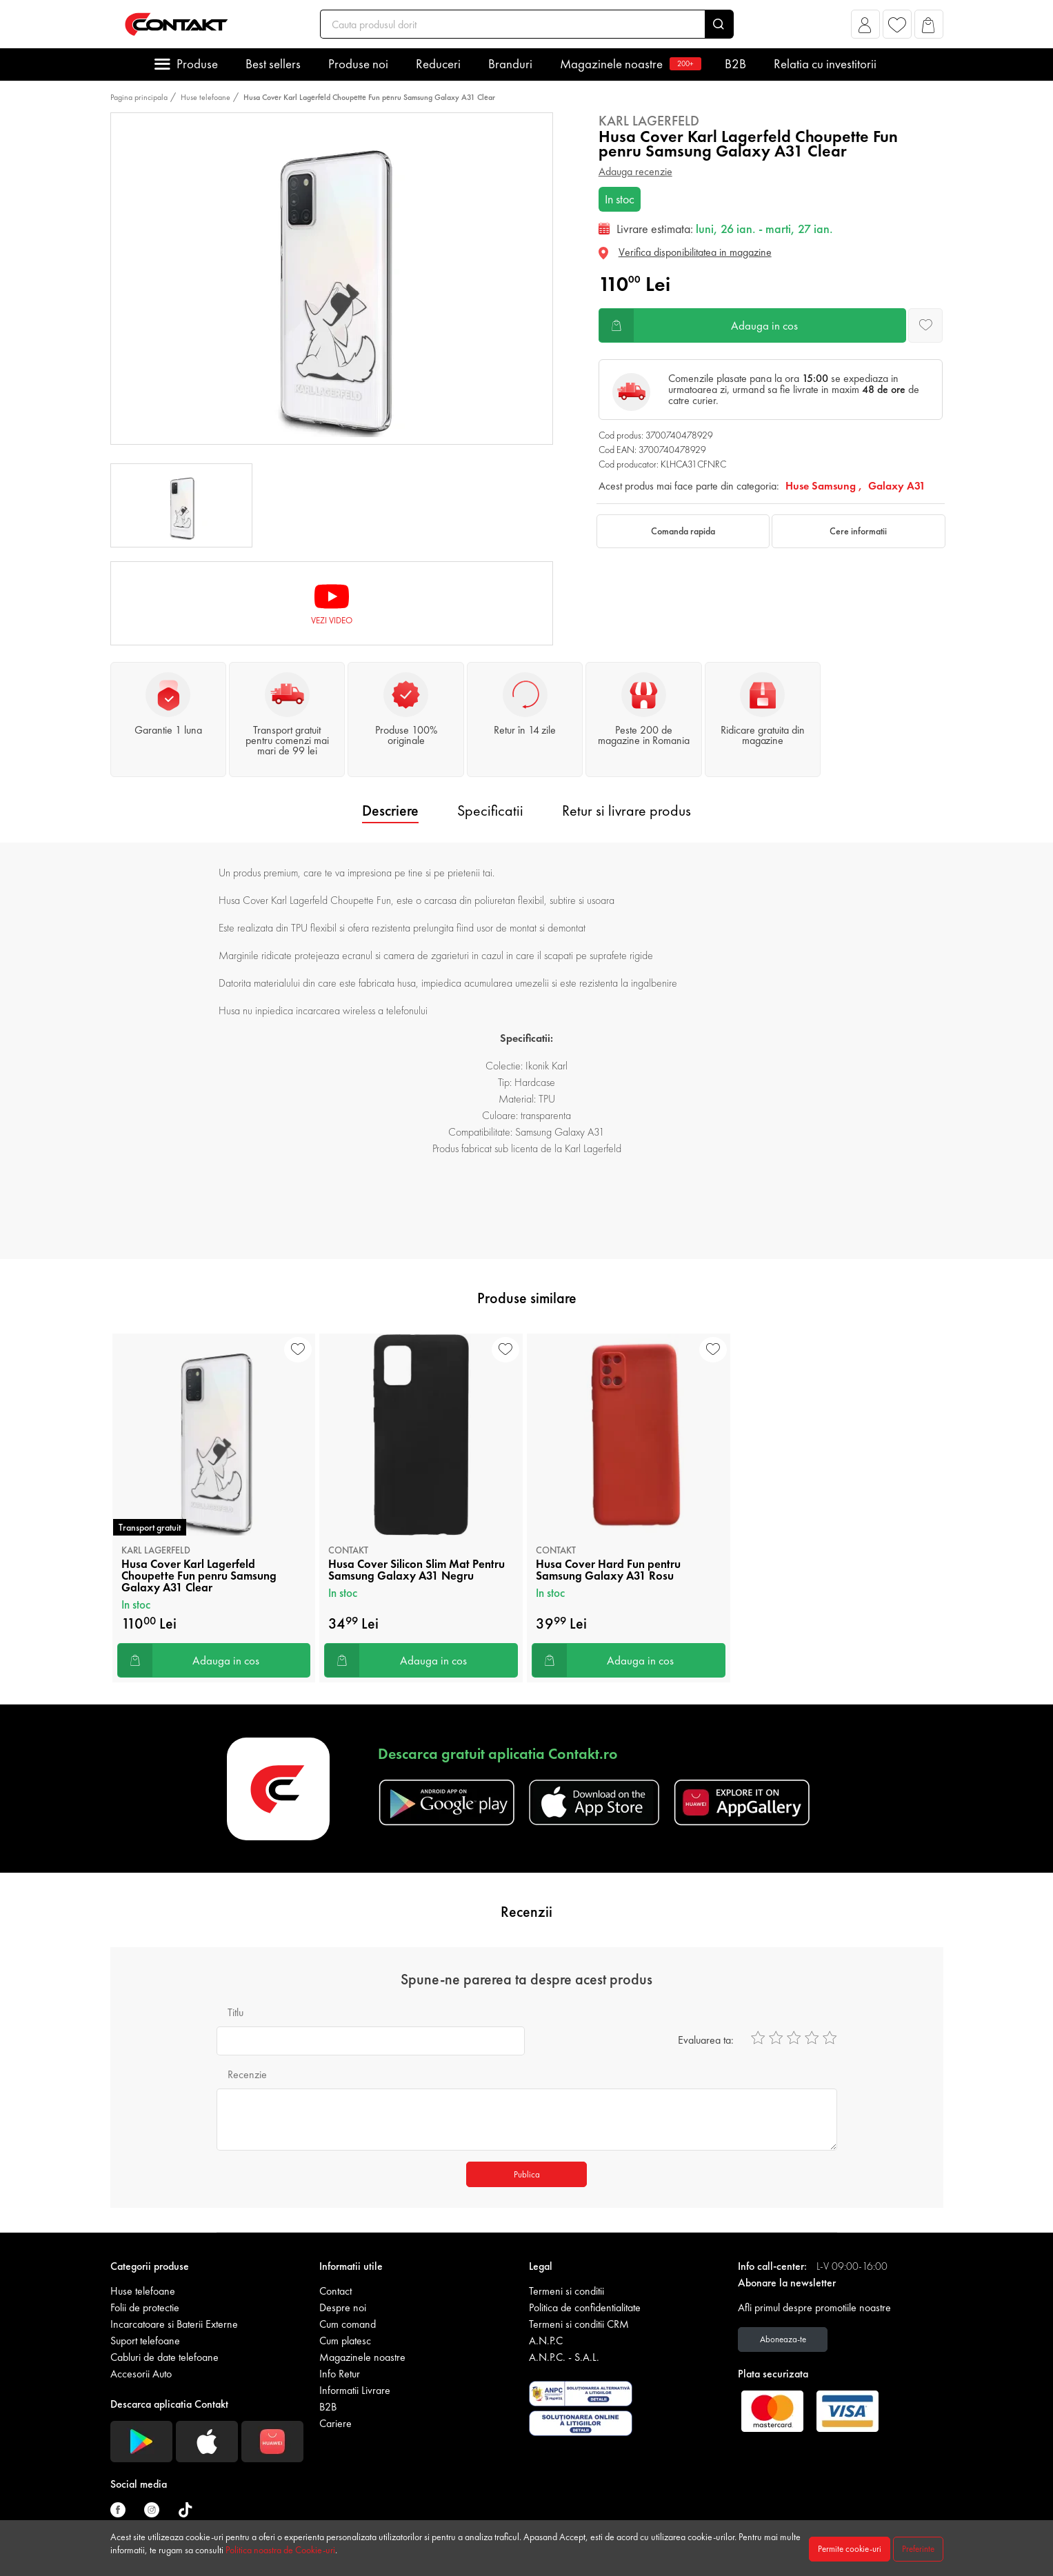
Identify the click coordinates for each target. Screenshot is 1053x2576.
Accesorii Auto (141, 2373)
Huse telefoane (205, 97)
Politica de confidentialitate (585, 2307)
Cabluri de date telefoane (164, 2357)
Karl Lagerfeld (649, 121)
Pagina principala (139, 97)
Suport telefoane (145, 2340)
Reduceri (438, 63)
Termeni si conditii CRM (579, 2324)
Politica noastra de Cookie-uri (280, 2550)
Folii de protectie (144, 2307)
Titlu (235, 2012)
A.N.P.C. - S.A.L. (564, 2357)
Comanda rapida (683, 531)
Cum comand (347, 2324)
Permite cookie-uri (849, 2549)
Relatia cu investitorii (825, 63)
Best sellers (273, 63)
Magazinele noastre (628, 63)
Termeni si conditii (566, 2291)
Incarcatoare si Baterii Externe (174, 2324)
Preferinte (918, 2549)
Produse (197, 63)
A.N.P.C (546, 2340)
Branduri (510, 63)
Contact (335, 2291)
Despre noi (342, 2307)
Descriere (390, 811)
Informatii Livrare (354, 2390)
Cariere (335, 2423)
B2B (735, 63)
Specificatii (490, 811)
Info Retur (339, 2373)
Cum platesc (345, 2340)
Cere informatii (858, 531)
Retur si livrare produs (626, 811)
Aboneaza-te (783, 2339)
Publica (527, 2174)
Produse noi (358, 63)
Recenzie (247, 2074)
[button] (865, 28)
